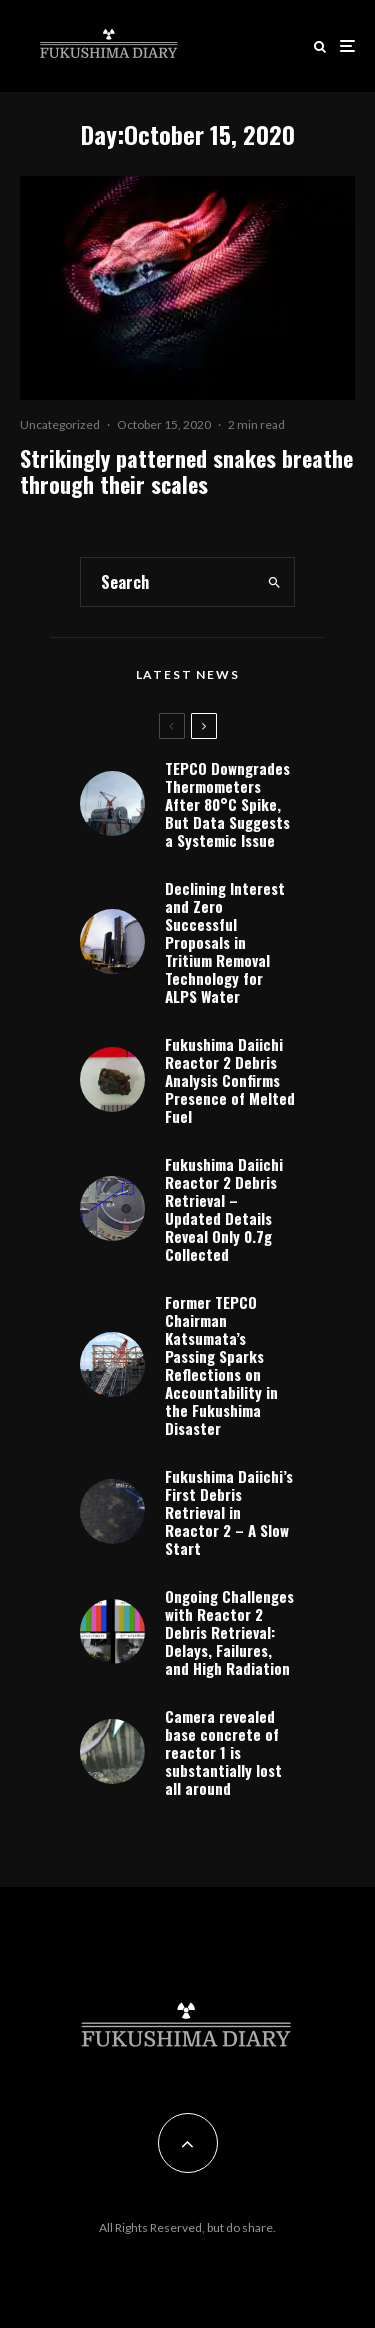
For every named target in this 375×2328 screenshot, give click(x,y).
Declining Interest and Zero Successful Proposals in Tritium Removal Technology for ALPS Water (225, 942)
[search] (274, 582)
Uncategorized (60, 424)
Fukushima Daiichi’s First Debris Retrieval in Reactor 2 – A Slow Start (229, 1512)
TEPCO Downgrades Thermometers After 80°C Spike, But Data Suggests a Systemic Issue (227, 804)
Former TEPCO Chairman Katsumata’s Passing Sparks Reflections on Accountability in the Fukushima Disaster (221, 1365)
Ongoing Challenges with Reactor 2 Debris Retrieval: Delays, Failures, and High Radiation (229, 1632)
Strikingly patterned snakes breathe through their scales (186, 471)
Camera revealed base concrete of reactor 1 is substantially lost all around (223, 1752)
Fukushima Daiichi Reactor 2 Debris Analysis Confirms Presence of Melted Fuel (230, 1080)
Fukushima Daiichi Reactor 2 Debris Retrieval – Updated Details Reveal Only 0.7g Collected (224, 1209)
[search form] (167, 582)
